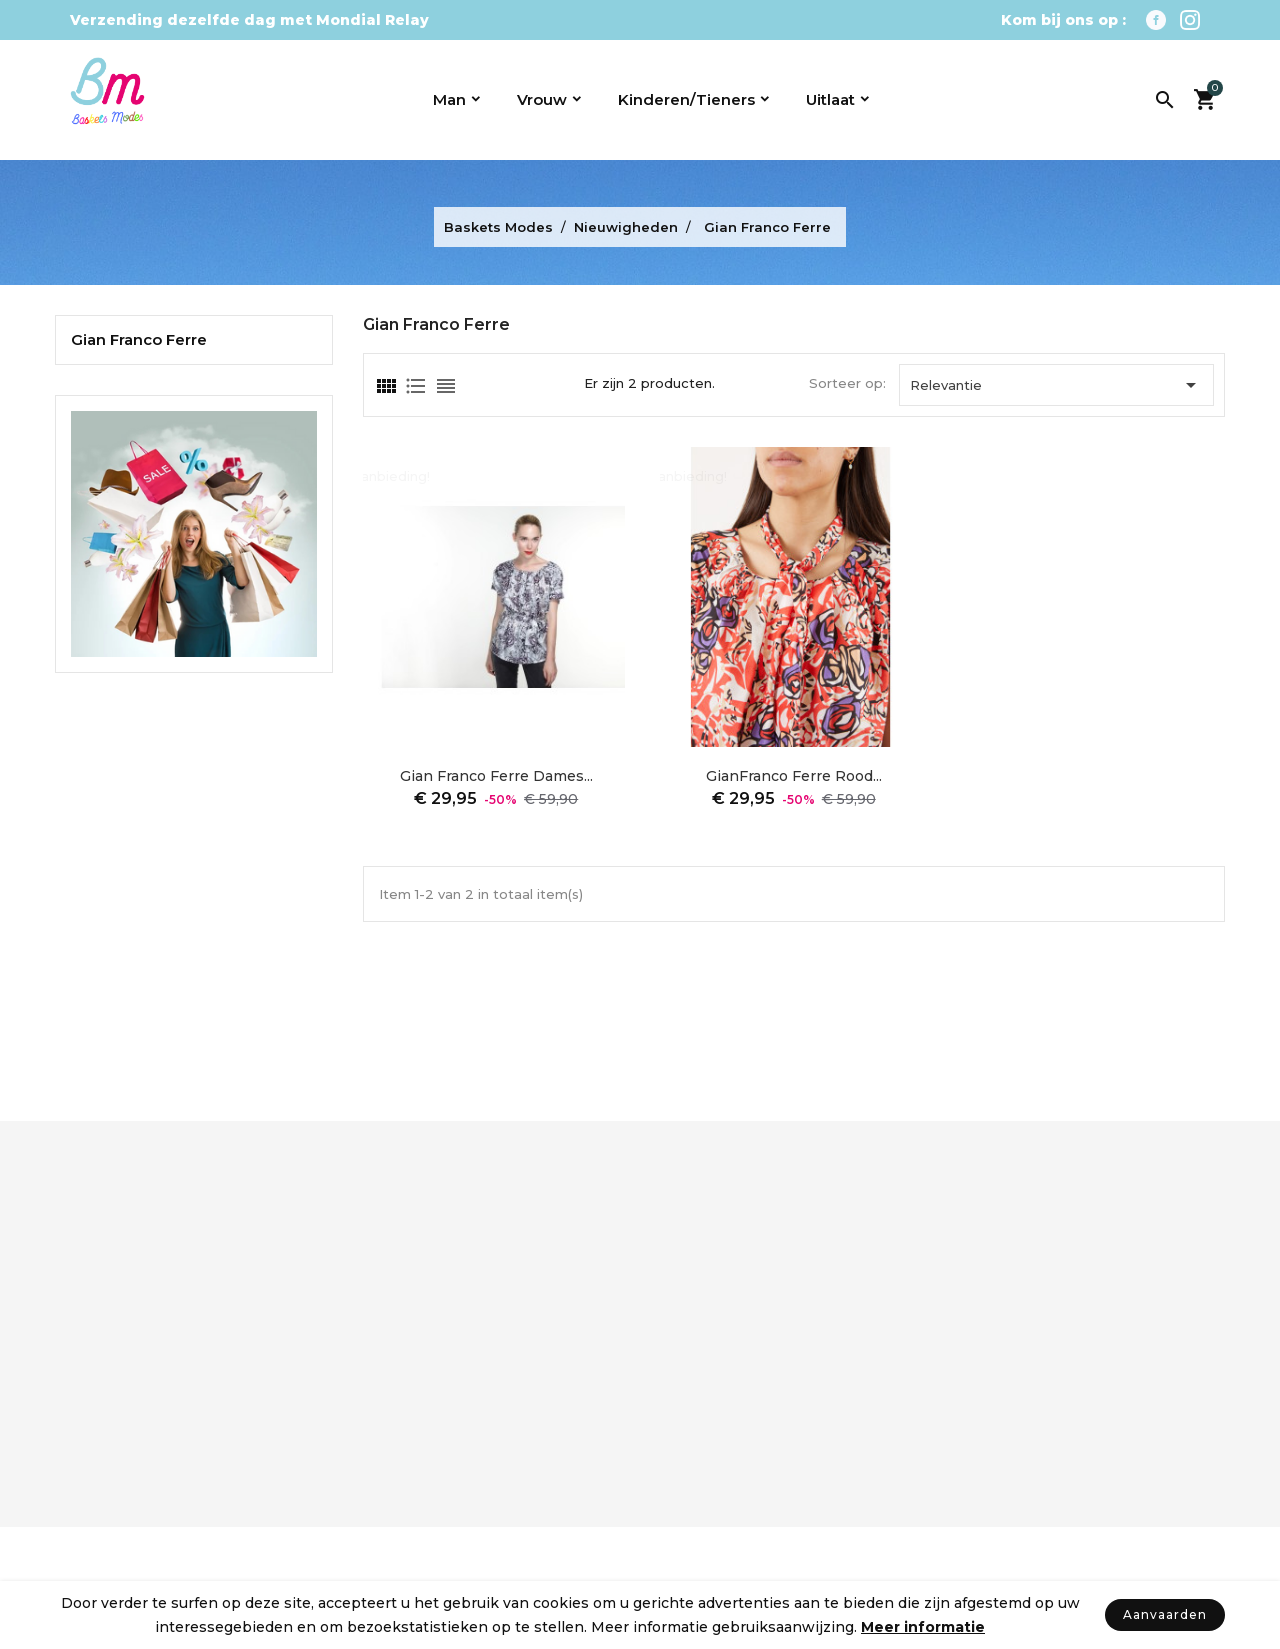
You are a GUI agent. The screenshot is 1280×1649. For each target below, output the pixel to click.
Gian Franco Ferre (139, 340)
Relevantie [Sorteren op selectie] (1056, 385)
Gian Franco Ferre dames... (496, 776)
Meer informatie (923, 1627)
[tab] (385, 386)
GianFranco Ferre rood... (794, 776)
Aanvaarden (1165, 1614)
